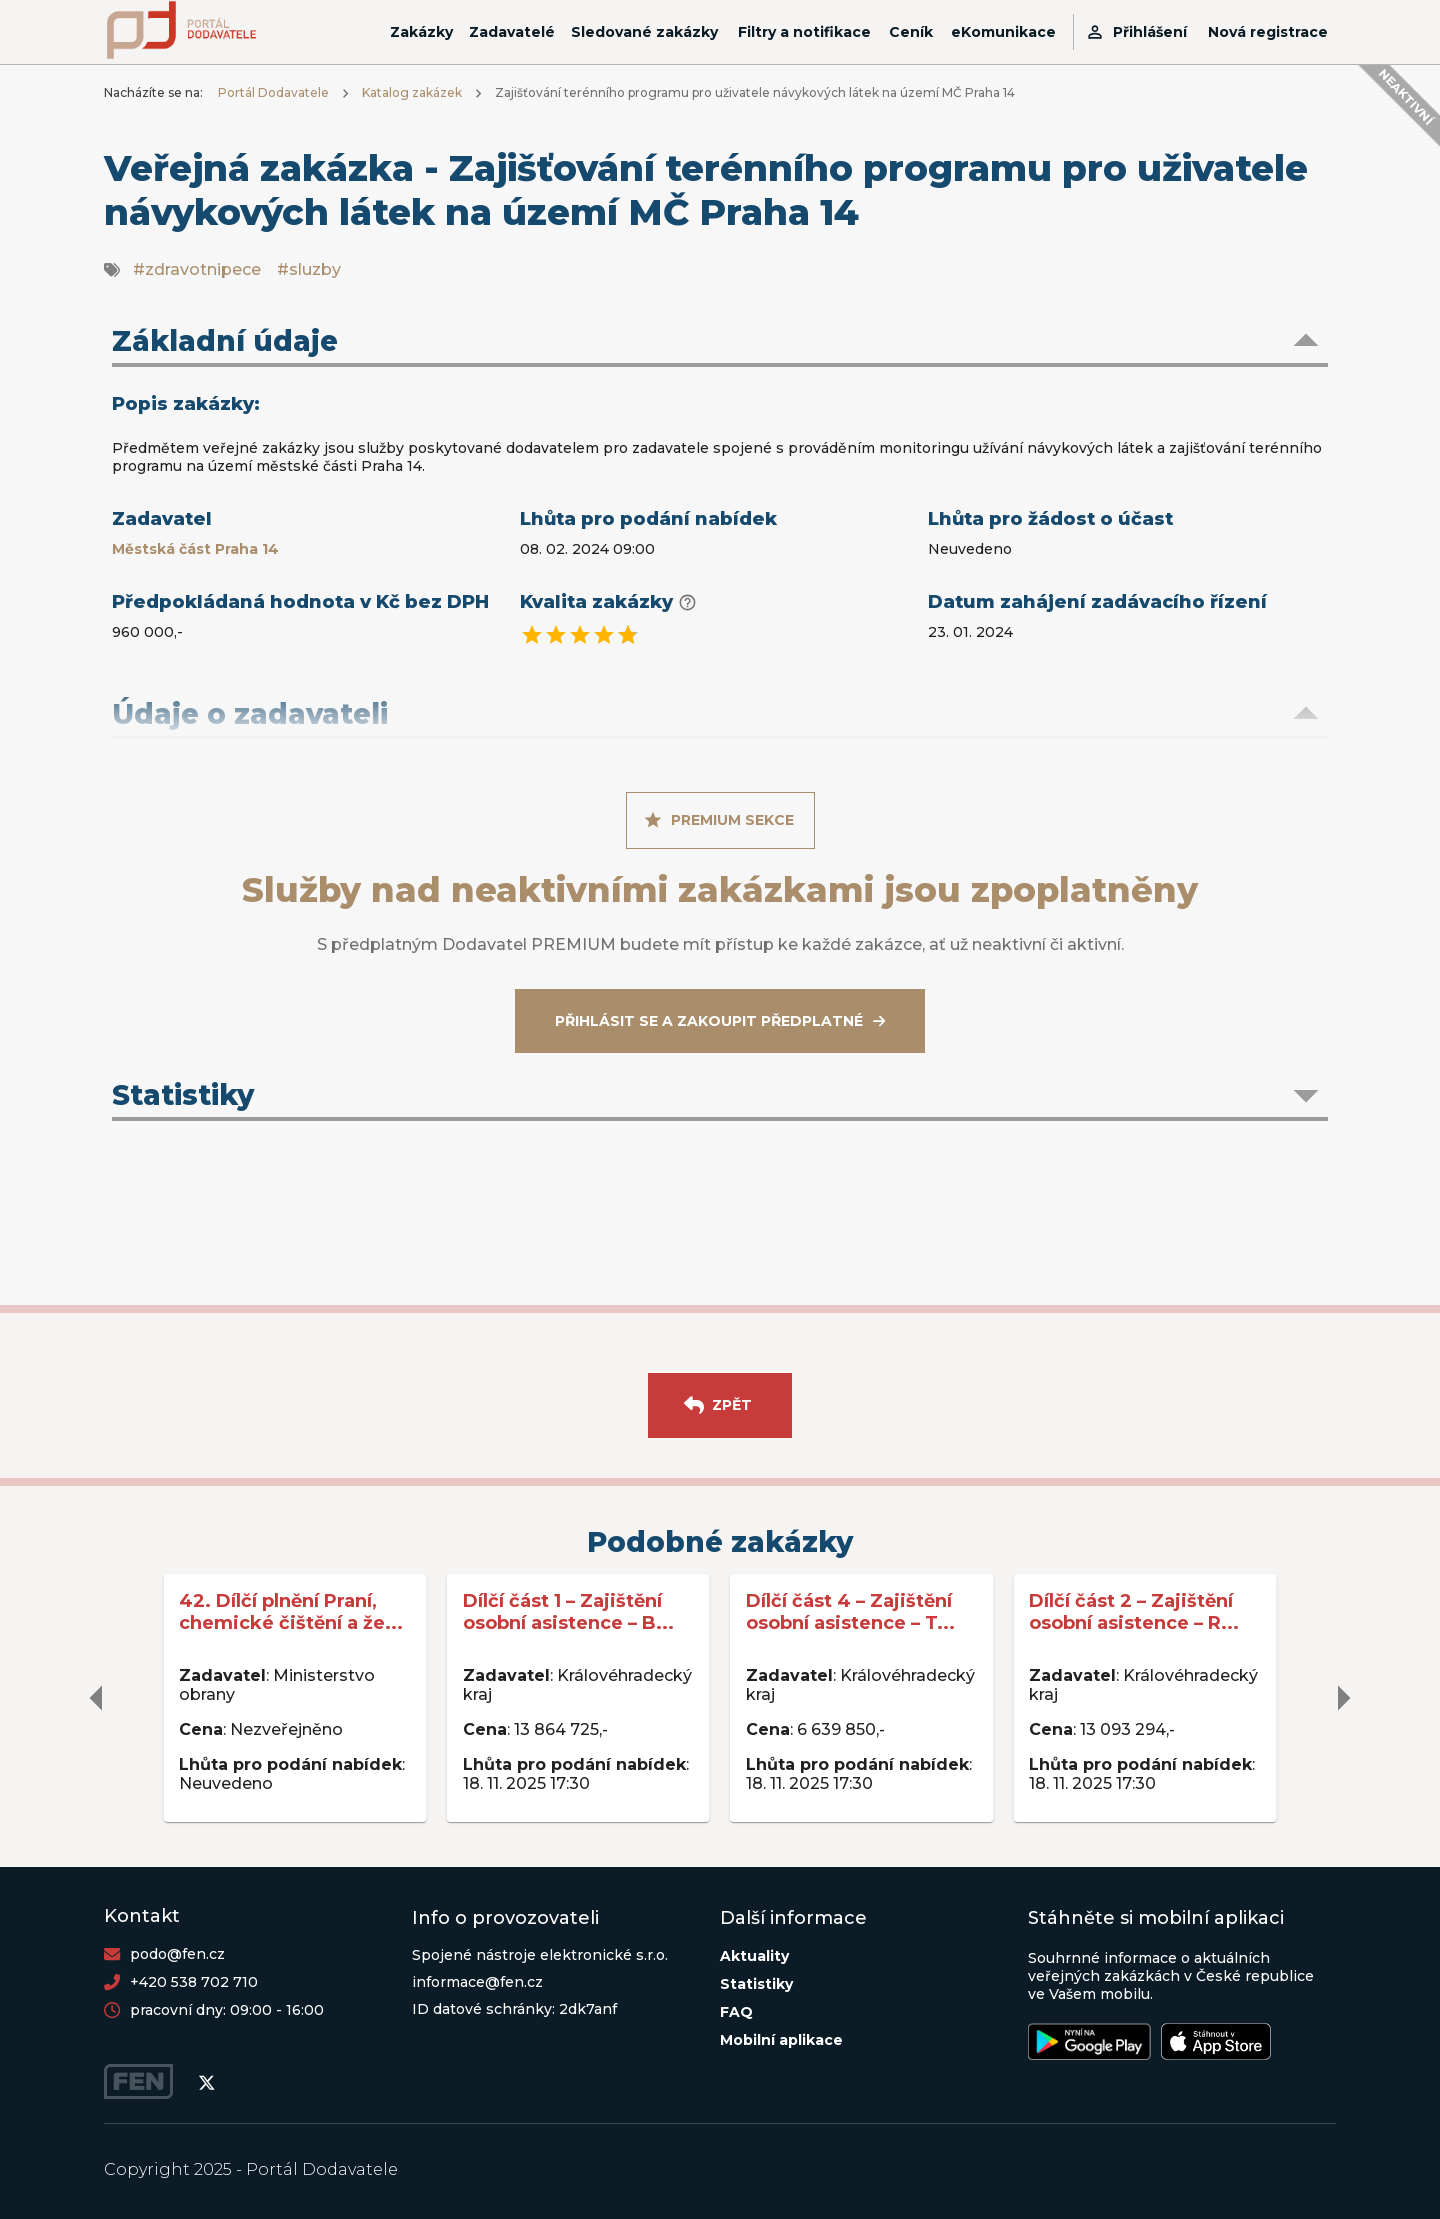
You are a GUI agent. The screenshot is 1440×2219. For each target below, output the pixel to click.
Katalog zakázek (412, 92)
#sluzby (309, 269)
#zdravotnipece (197, 269)
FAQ (736, 2012)
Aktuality (754, 1956)
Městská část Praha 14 (195, 549)
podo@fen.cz (177, 1954)
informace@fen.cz (477, 1982)
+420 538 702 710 (194, 1982)
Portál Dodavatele (273, 92)
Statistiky (756, 1984)
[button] (720, 343)
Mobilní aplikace (781, 2040)
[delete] (97, 1698)
